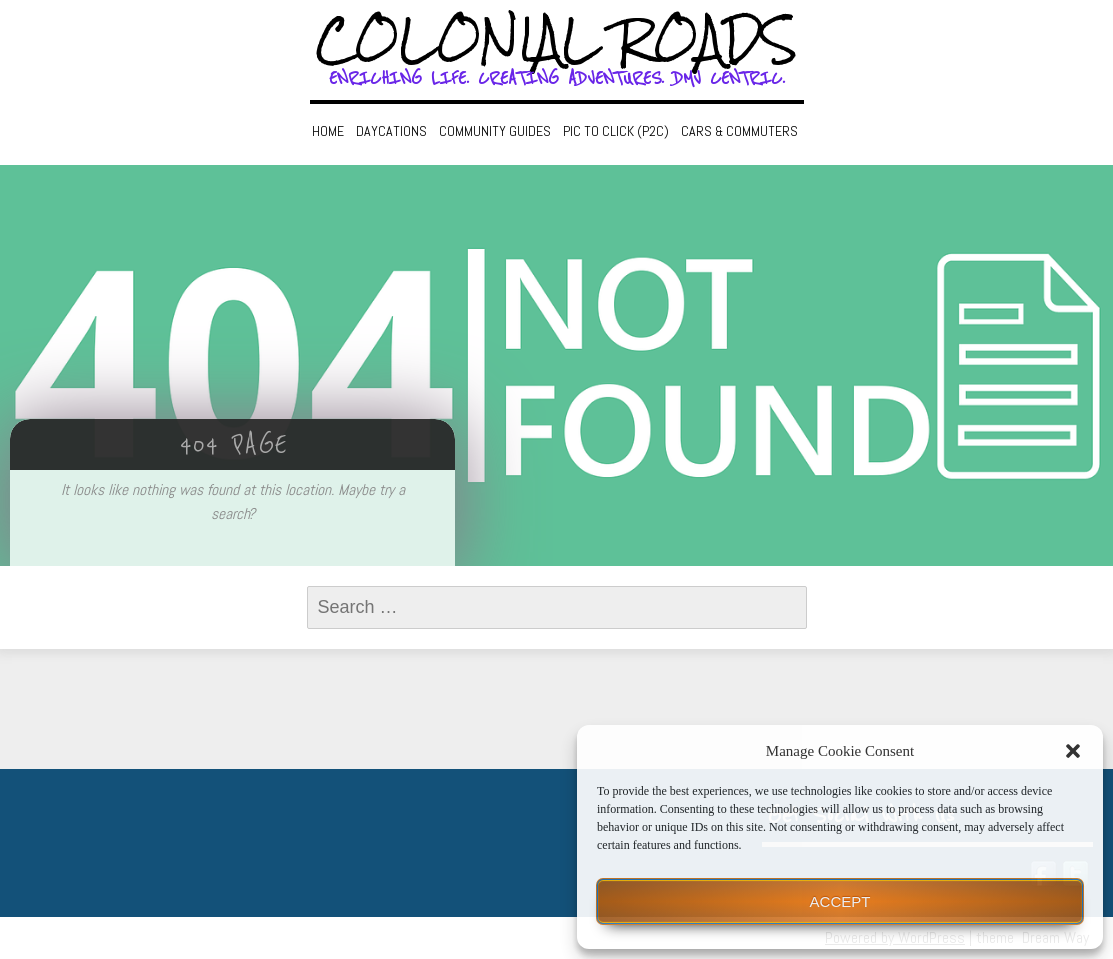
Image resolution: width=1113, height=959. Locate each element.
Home (328, 131)
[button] (1073, 751)
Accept (840, 901)
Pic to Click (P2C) (616, 131)
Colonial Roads (556, 40)
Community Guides (495, 131)
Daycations (391, 131)
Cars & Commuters (739, 131)
